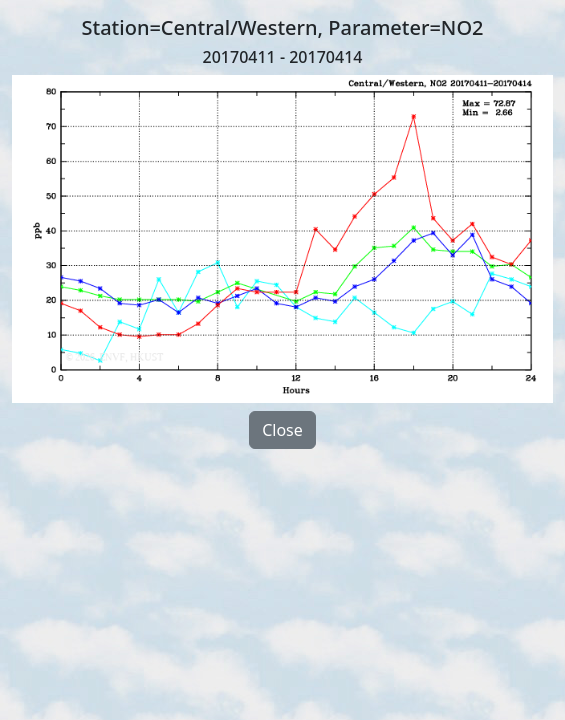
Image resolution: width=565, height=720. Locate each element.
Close (282, 430)
